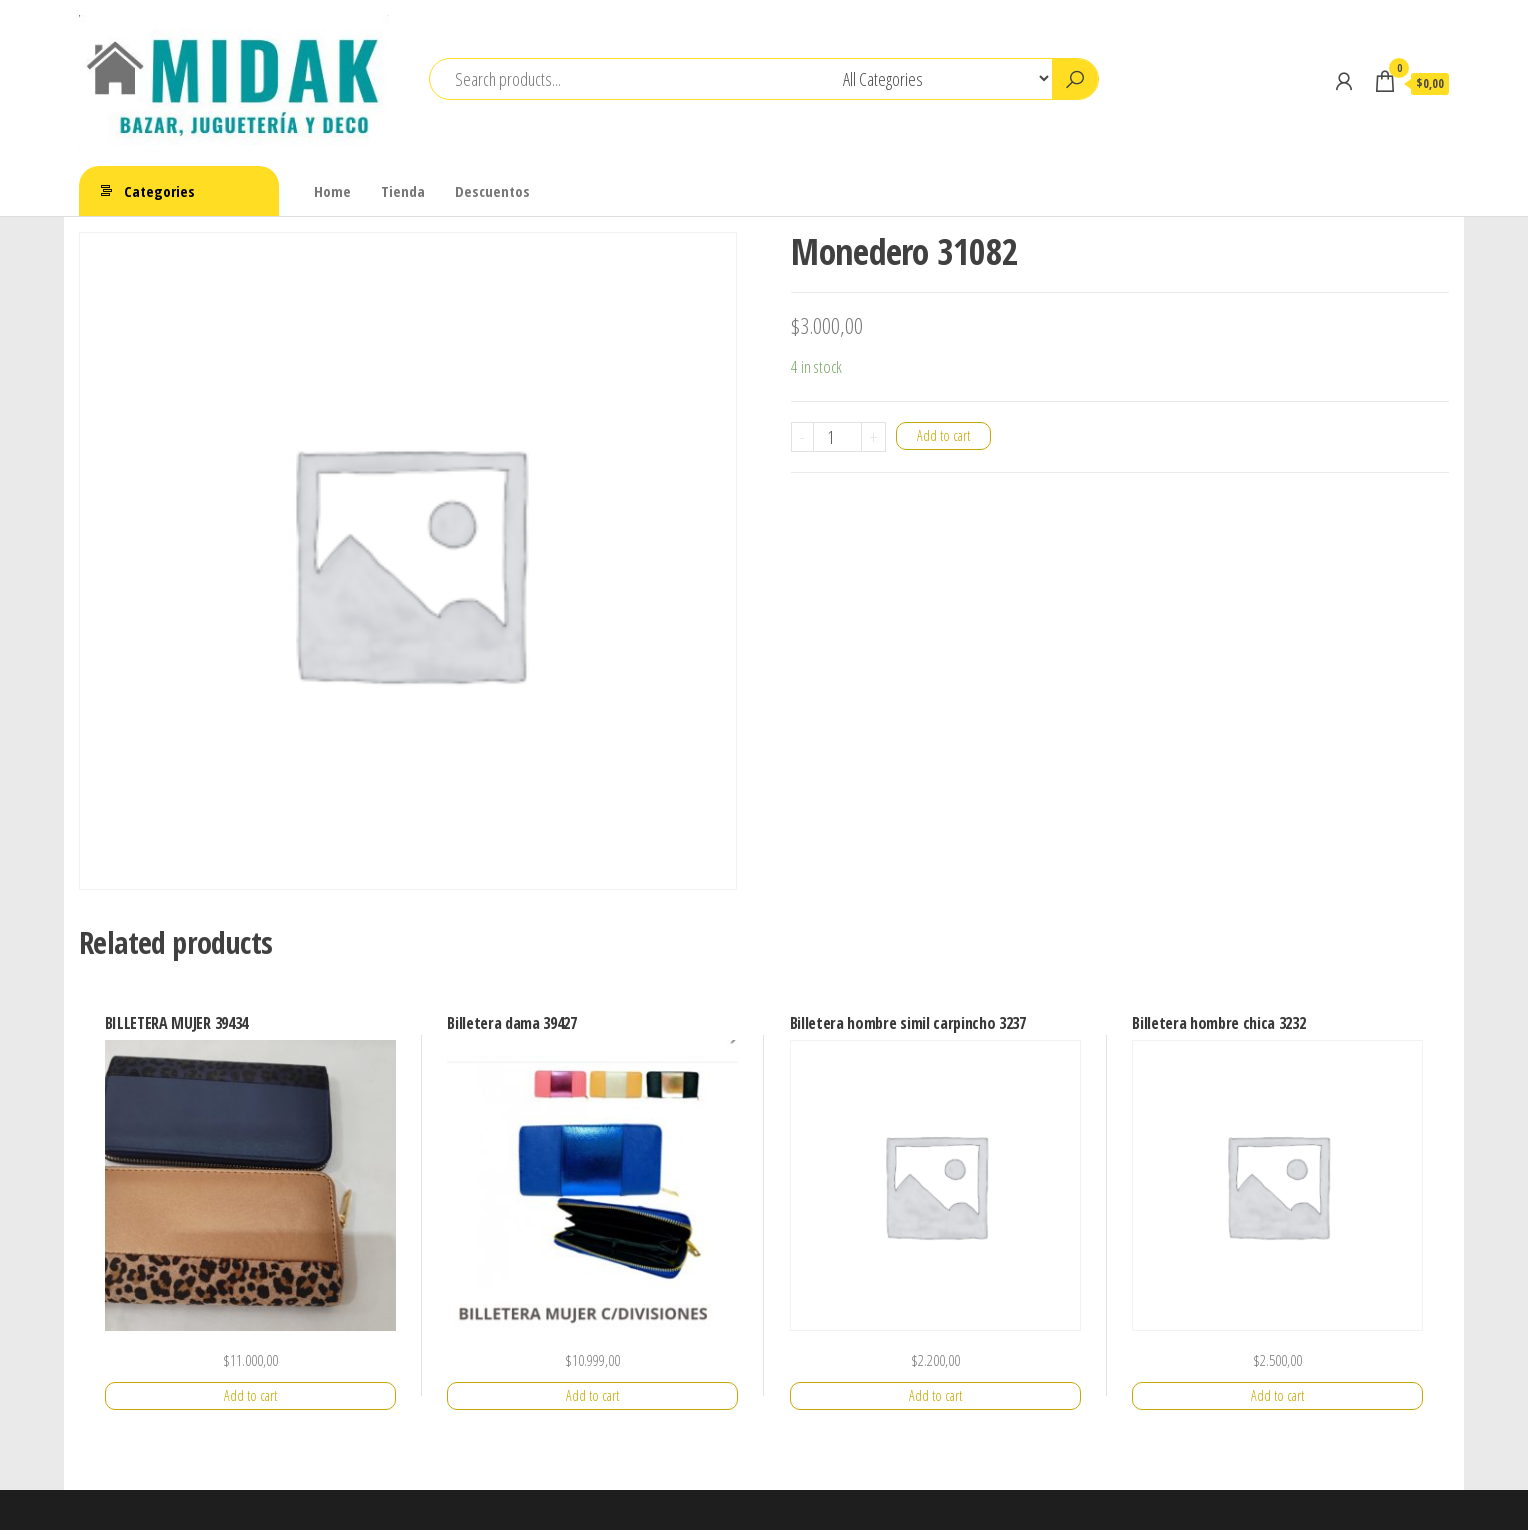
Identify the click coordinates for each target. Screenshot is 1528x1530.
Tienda (403, 191)
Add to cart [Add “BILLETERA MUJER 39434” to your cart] (250, 1395)
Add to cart (943, 435)
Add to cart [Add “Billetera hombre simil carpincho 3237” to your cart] (935, 1395)
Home (332, 191)
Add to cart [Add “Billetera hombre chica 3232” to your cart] (1277, 1395)
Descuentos (492, 191)
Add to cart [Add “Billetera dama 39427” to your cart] (592, 1395)
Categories (159, 191)
